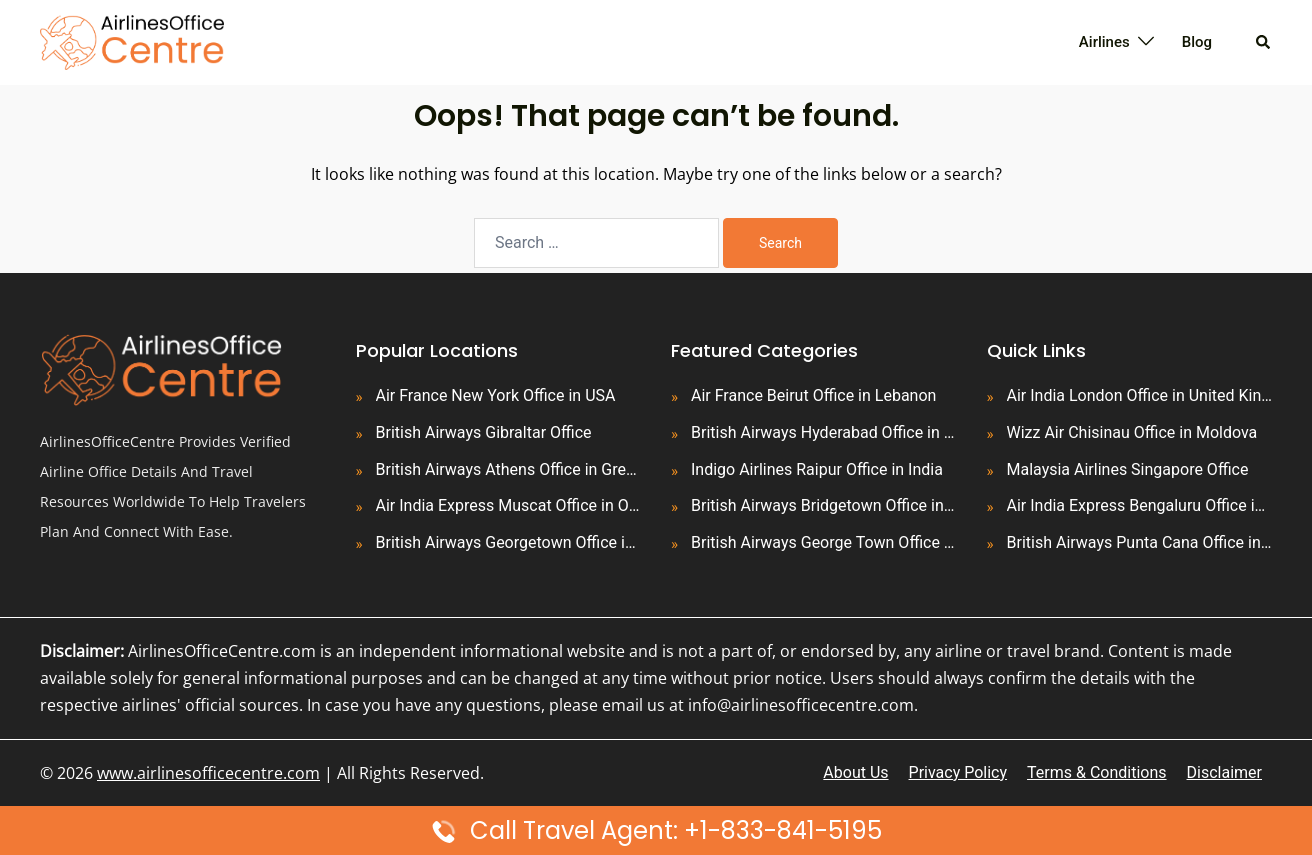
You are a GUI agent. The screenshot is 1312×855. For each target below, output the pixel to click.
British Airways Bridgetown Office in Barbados (824, 505)
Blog (1197, 42)
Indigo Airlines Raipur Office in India (817, 469)
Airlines (1104, 42)
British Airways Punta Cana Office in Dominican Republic (1140, 542)
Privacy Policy (958, 772)
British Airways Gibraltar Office (484, 432)
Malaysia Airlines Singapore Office (1128, 469)
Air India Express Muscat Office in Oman (509, 505)
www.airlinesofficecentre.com (208, 773)
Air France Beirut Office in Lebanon (813, 395)
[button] (1264, 42)
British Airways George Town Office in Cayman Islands (824, 542)
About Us (855, 772)
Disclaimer (1224, 772)
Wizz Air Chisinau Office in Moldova (1132, 432)
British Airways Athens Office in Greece (509, 469)
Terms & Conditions (1097, 772)
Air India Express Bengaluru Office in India (1140, 505)
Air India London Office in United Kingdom (1140, 395)
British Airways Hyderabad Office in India (824, 432)
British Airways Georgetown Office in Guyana (509, 542)
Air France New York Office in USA (496, 395)
